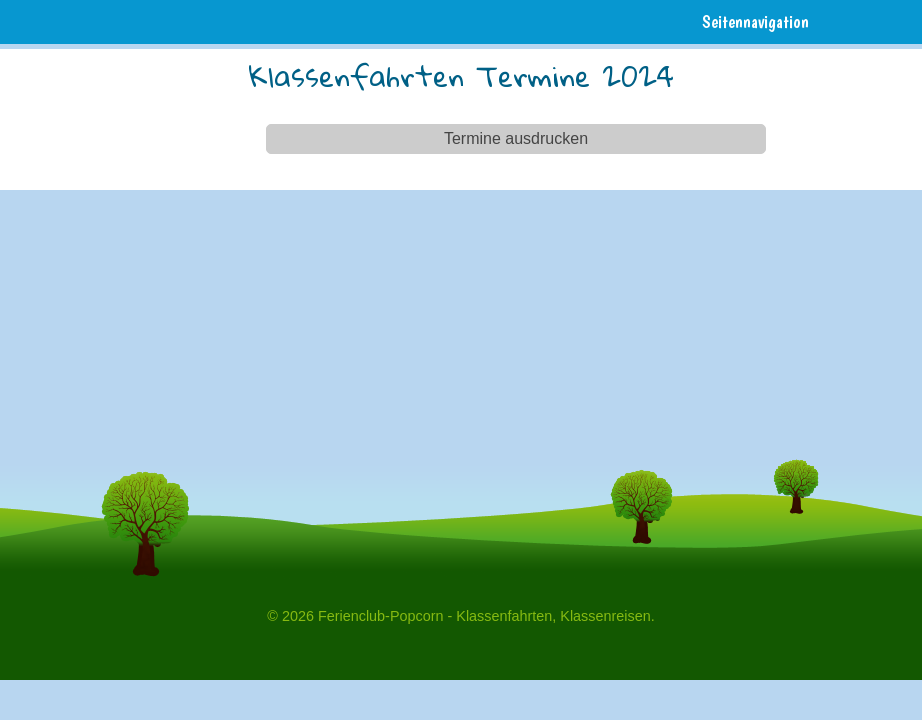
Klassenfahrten (504, 616)
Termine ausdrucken (516, 138)
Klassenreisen (605, 616)
